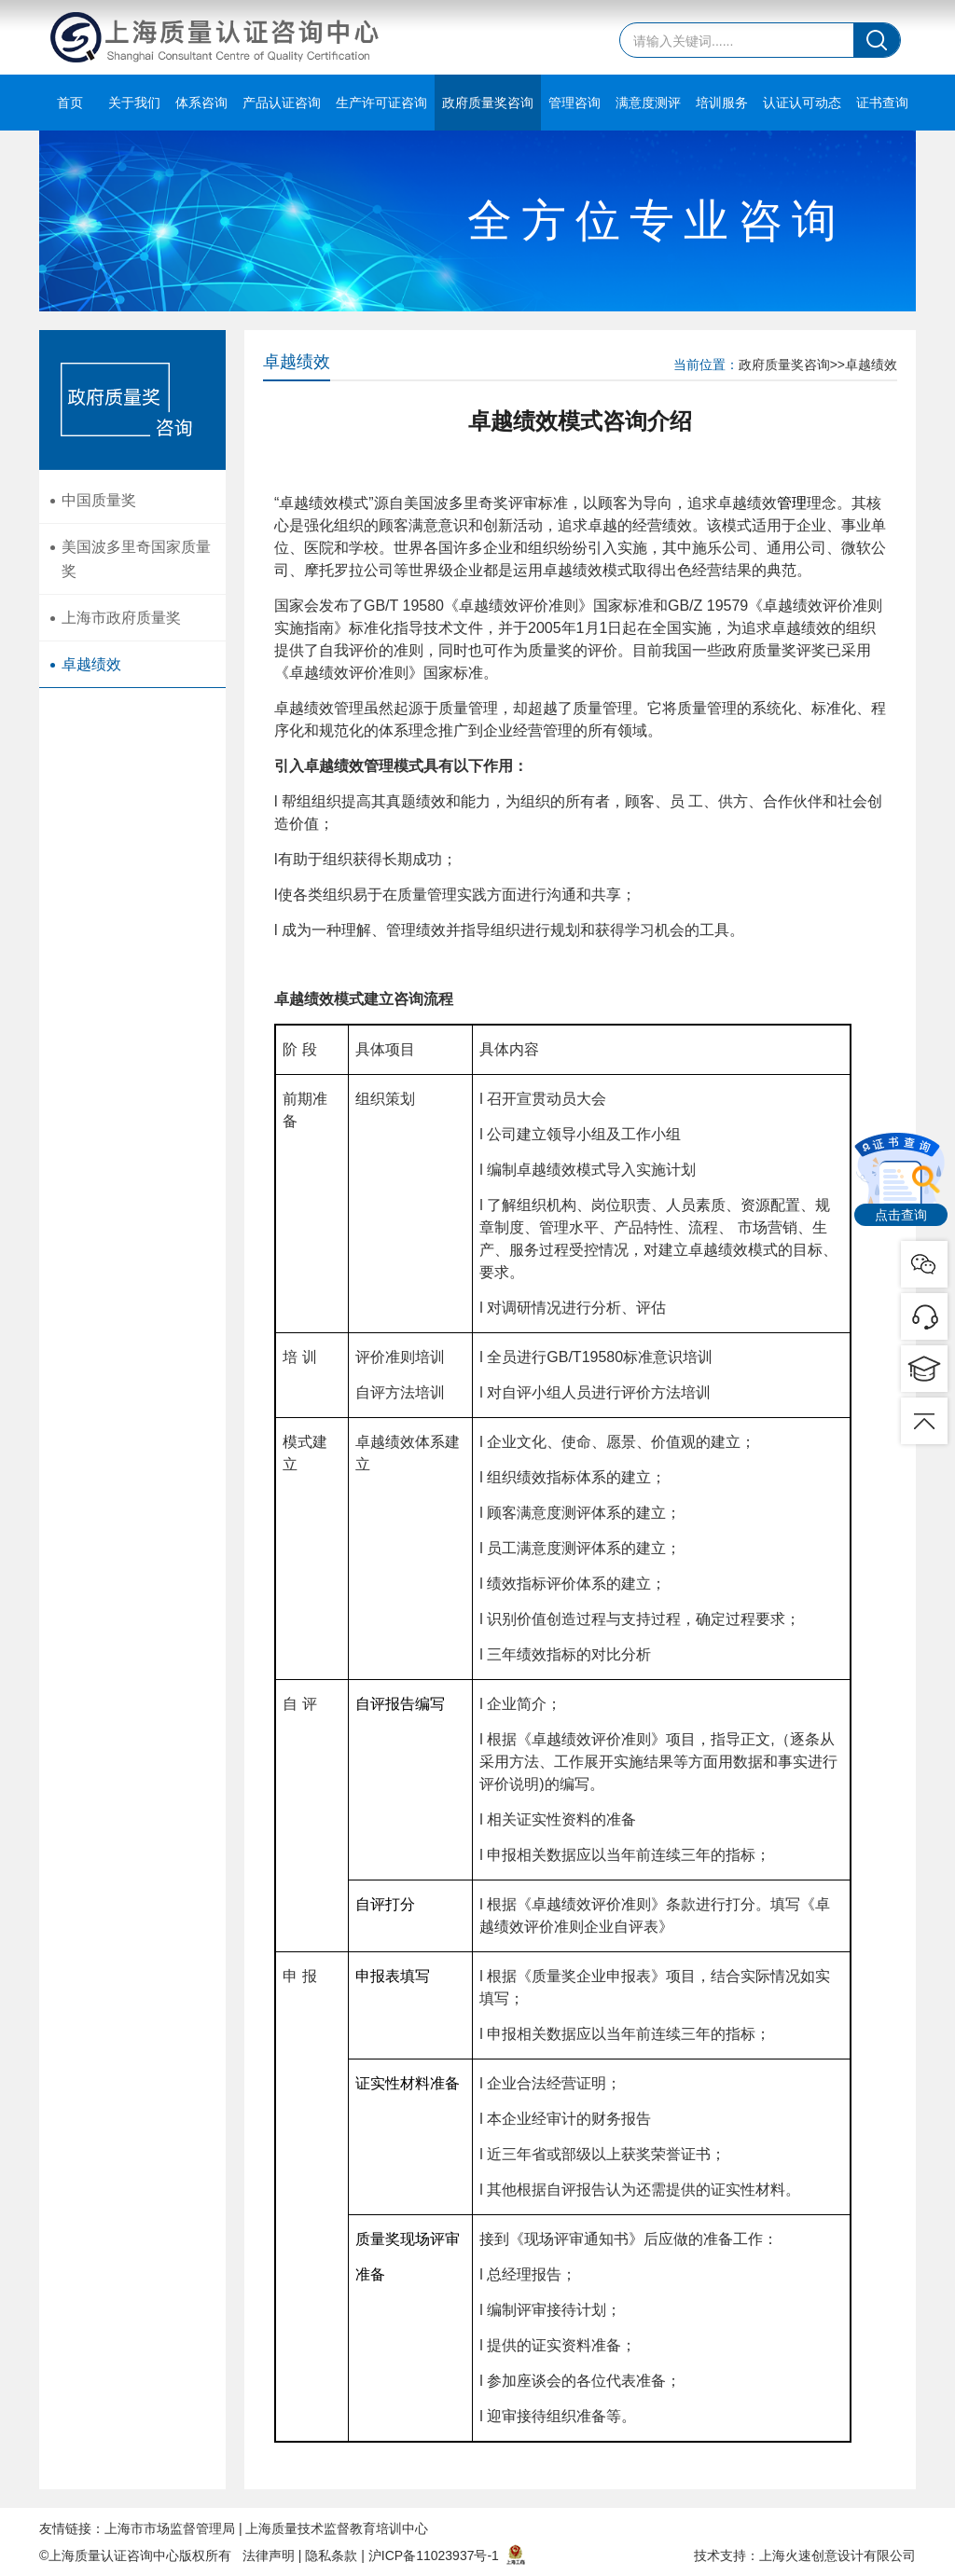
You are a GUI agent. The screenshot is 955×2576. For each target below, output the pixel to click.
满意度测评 (648, 102)
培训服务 (722, 102)
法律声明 (268, 2555)
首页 (70, 102)
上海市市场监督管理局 (169, 2528)
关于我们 (134, 102)
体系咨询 (201, 102)
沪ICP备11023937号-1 (433, 2555)
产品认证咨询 (281, 102)
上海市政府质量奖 (121, 619)
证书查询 (882, 102)
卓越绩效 (91, 665)
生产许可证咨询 (381, 102)
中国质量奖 (99, 500)
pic (924, 1316)
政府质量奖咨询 (487, 102)
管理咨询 (574, 102)
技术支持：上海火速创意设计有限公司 (805, 2555)
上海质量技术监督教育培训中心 (336, 2528)
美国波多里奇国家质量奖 (136, 560)
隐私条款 (331, 2555)
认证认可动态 (802, 102)
